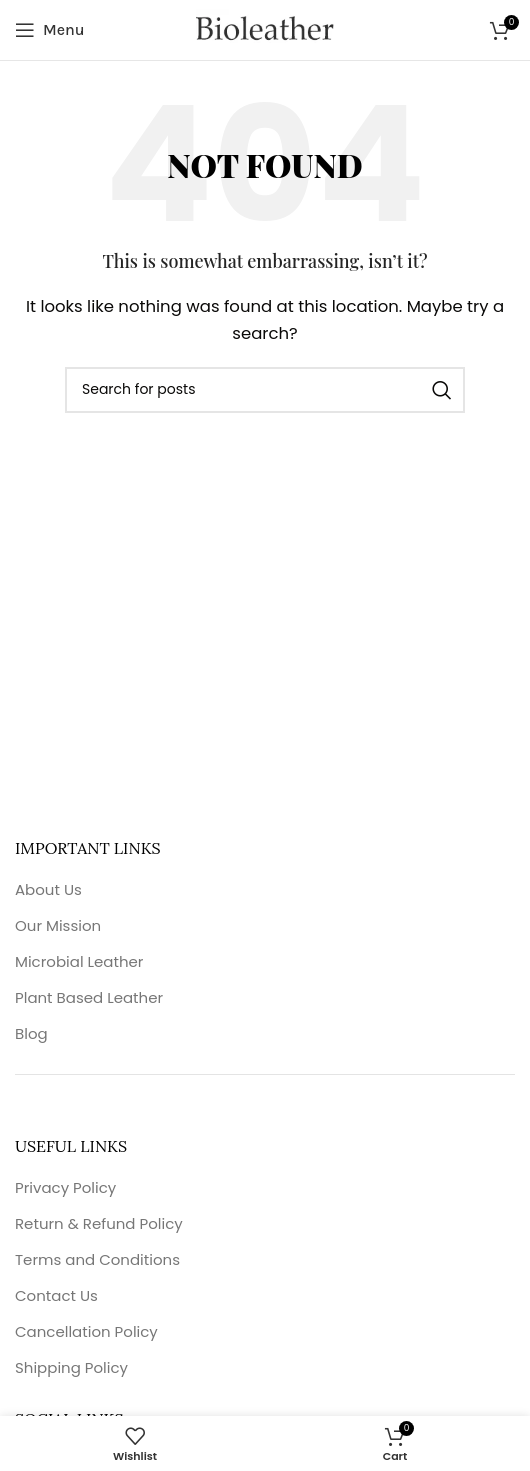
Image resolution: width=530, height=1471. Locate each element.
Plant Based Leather (89, 997)
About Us (48, 889)
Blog (31, 1033)
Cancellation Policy (86, 1331)
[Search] (265, 390)
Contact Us (56, 1295)
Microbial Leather (79, 961)
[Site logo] (265, 29)
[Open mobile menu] (50, 30)
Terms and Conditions (97, 1259)
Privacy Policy (65, 1187)
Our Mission (58, 925)
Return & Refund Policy (99, 1223)
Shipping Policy (71, 1367)
